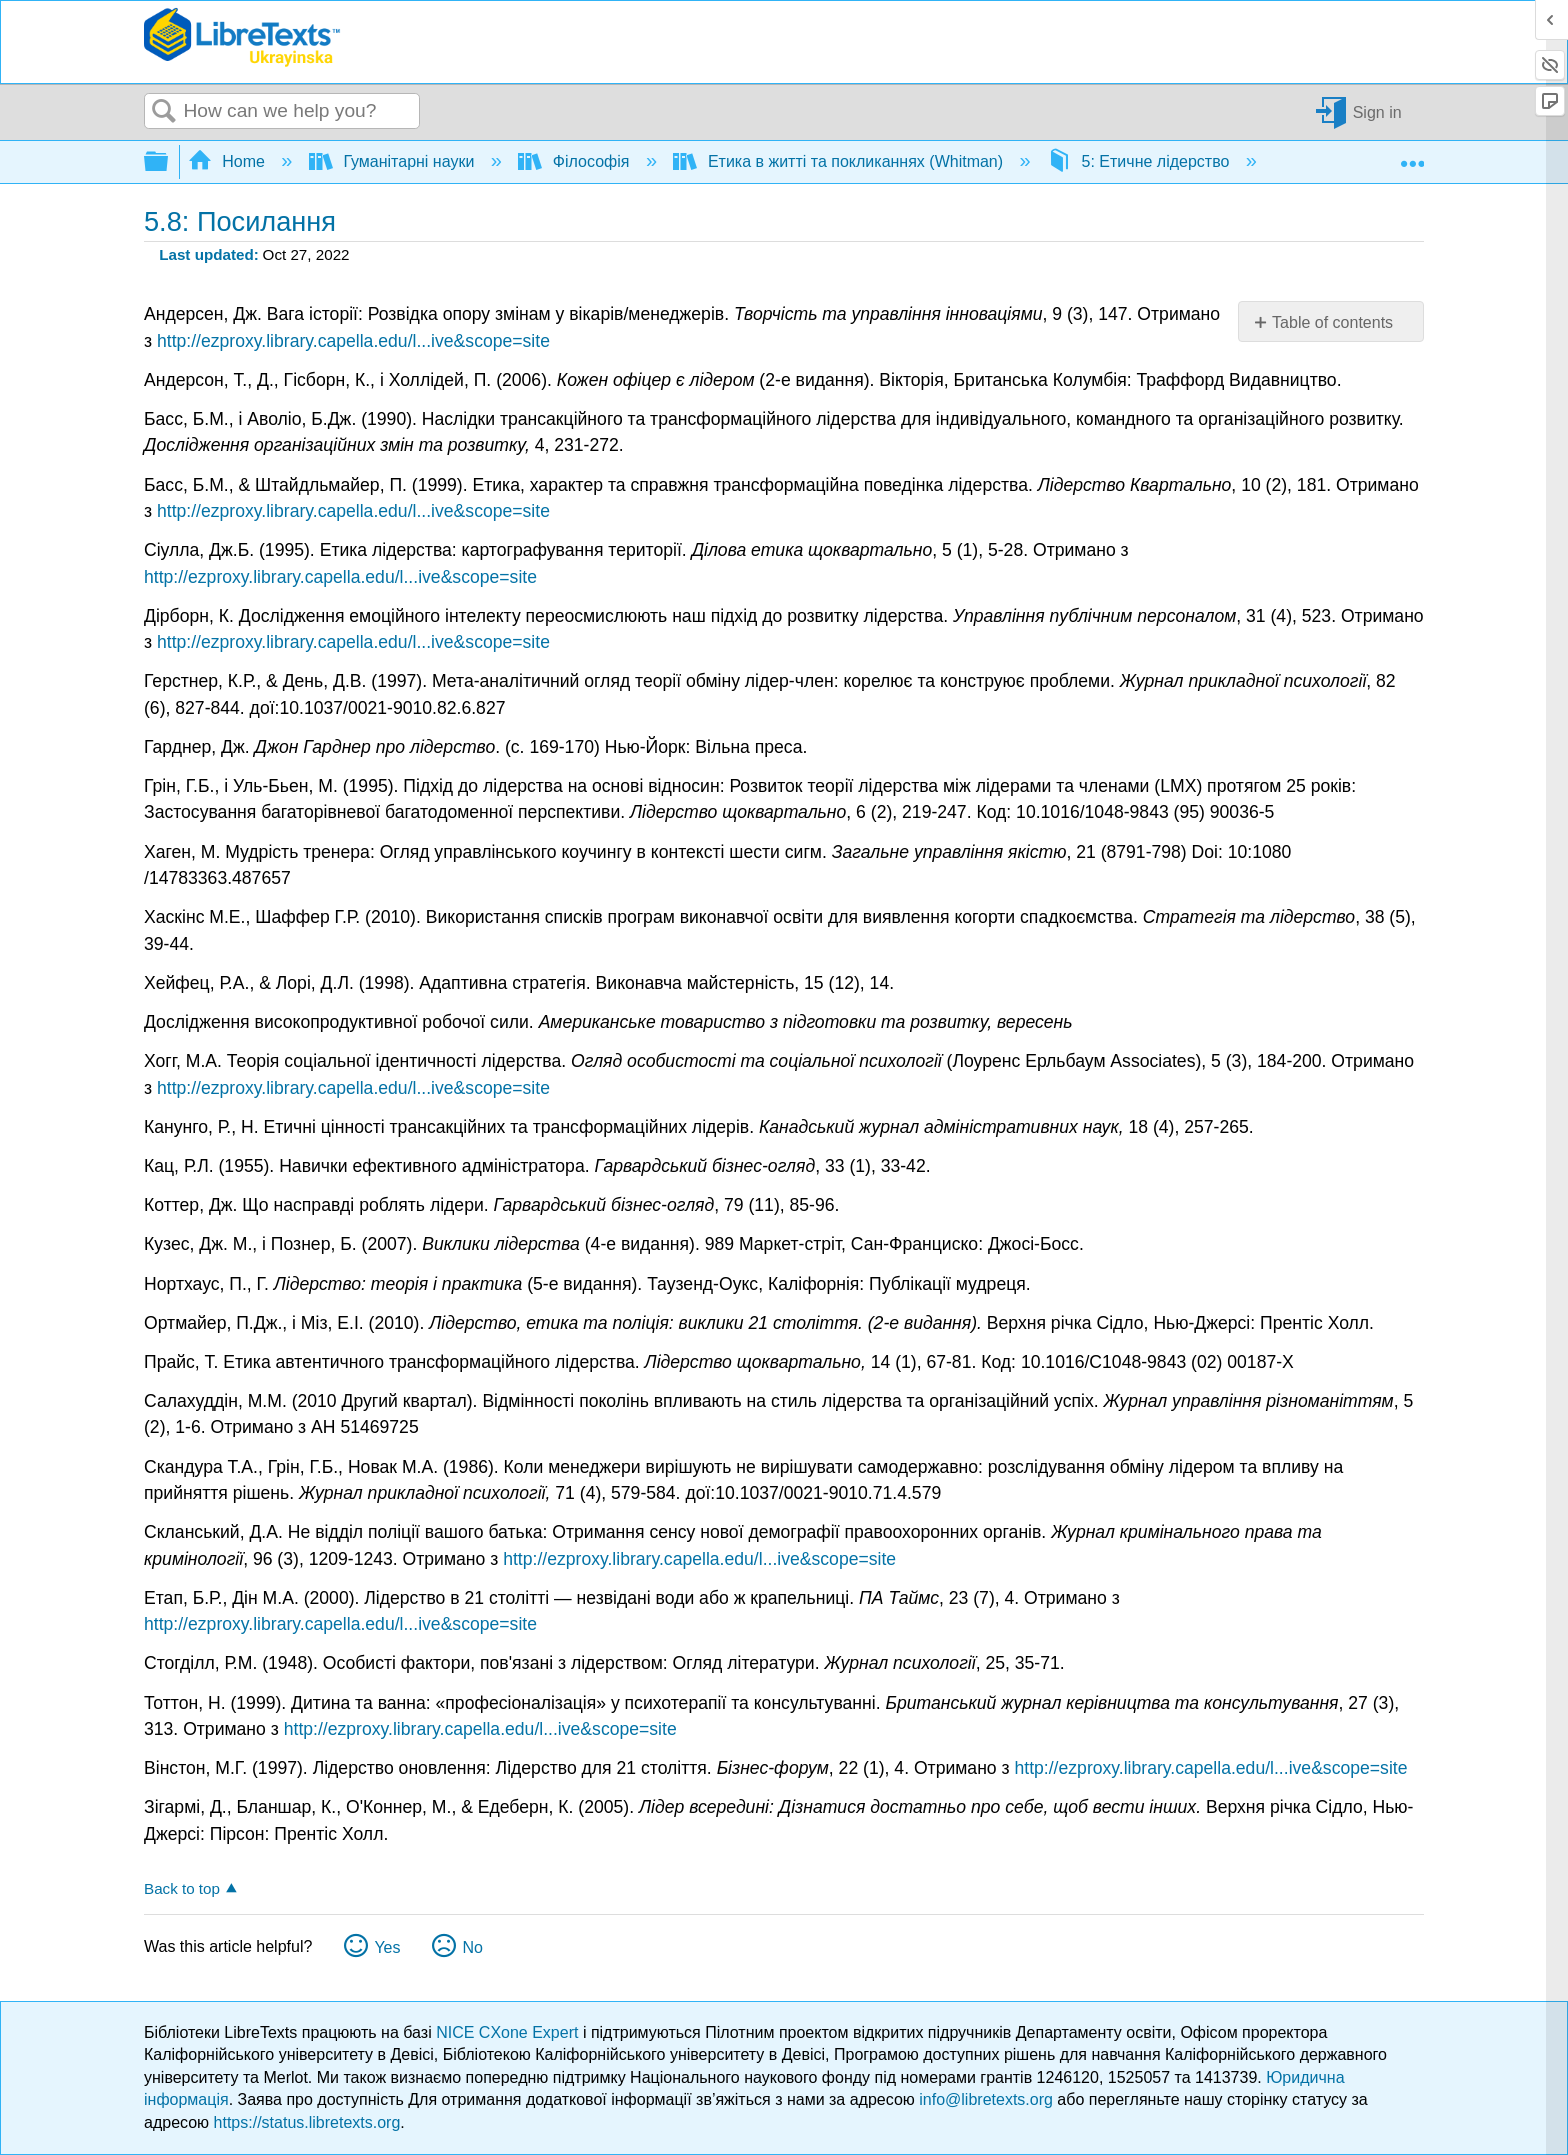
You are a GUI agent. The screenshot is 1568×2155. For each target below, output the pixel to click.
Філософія (575, 161)
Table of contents (1332, 322)
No (472, 1947)
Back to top (182, 1888)
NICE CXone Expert (509, 2032)
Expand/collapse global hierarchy (169, 162)
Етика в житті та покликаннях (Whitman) (840, 161)
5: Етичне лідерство (1140, 161)
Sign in (1377, 111)
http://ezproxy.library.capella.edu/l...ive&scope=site (353, 341)
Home (229, 161)
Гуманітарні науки (394, 161)
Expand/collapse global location (1412, 156)
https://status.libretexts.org (307, 2122)
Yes (387, 1947)
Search (164, 112)
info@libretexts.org (986, 2099)
